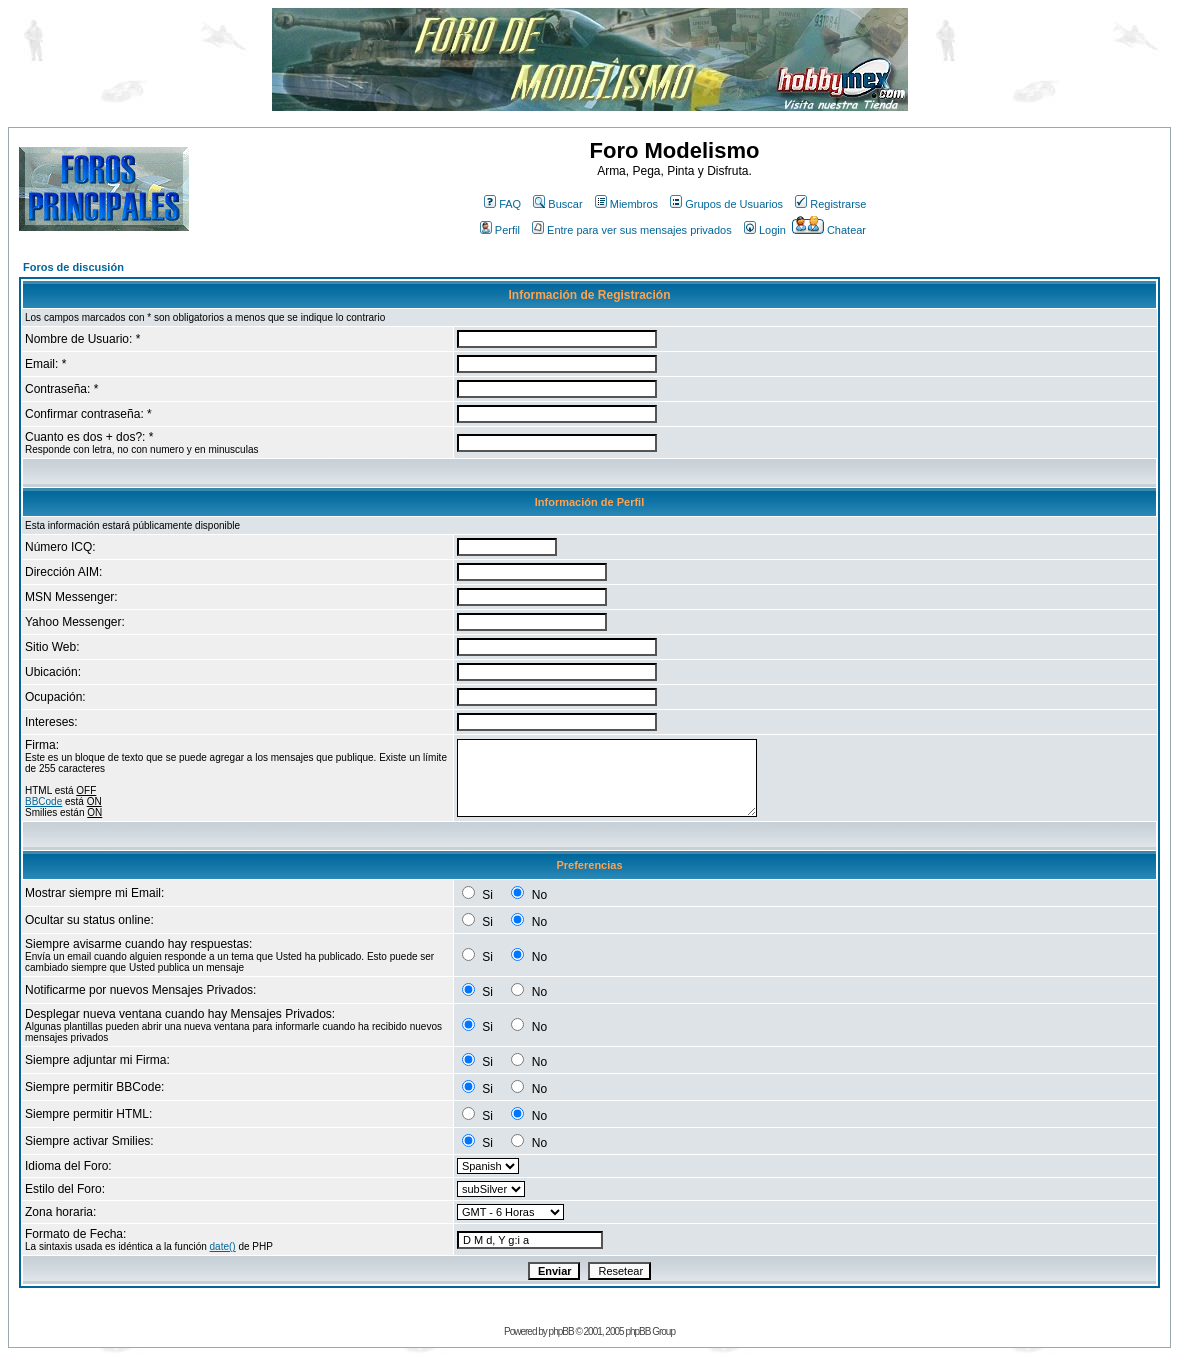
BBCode (43, 801)
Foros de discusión (73, 267)
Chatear (829, 230)
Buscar (557, 204)
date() (223, 1246)
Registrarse (830, 204)
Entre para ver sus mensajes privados (632, 230)
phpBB (561, 1331)
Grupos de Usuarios (726, 204)
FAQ (502, 204)
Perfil (500, 230)
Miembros (626, 204)
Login (765, 230)
